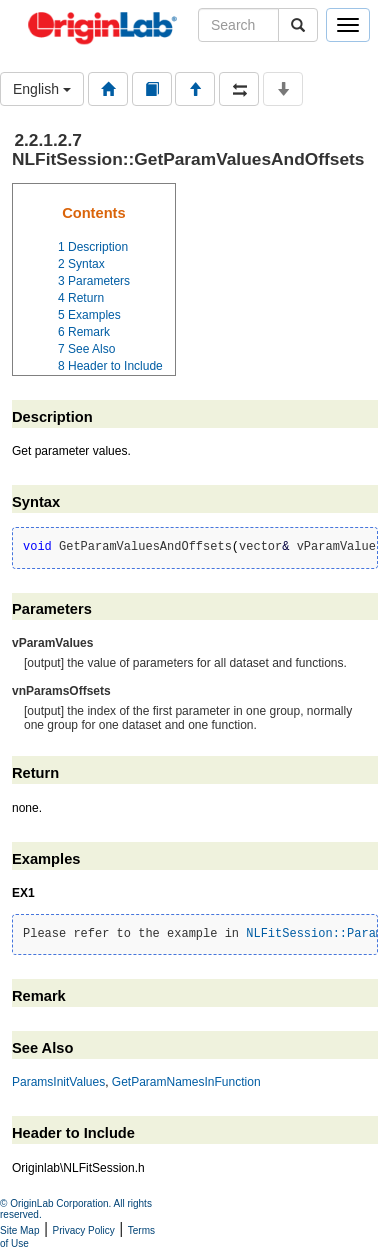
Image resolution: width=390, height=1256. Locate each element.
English (42, 89)
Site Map (19, 1230)
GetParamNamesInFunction (186, 1082)
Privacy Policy (84, 1230)
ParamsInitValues (58, 1082)
